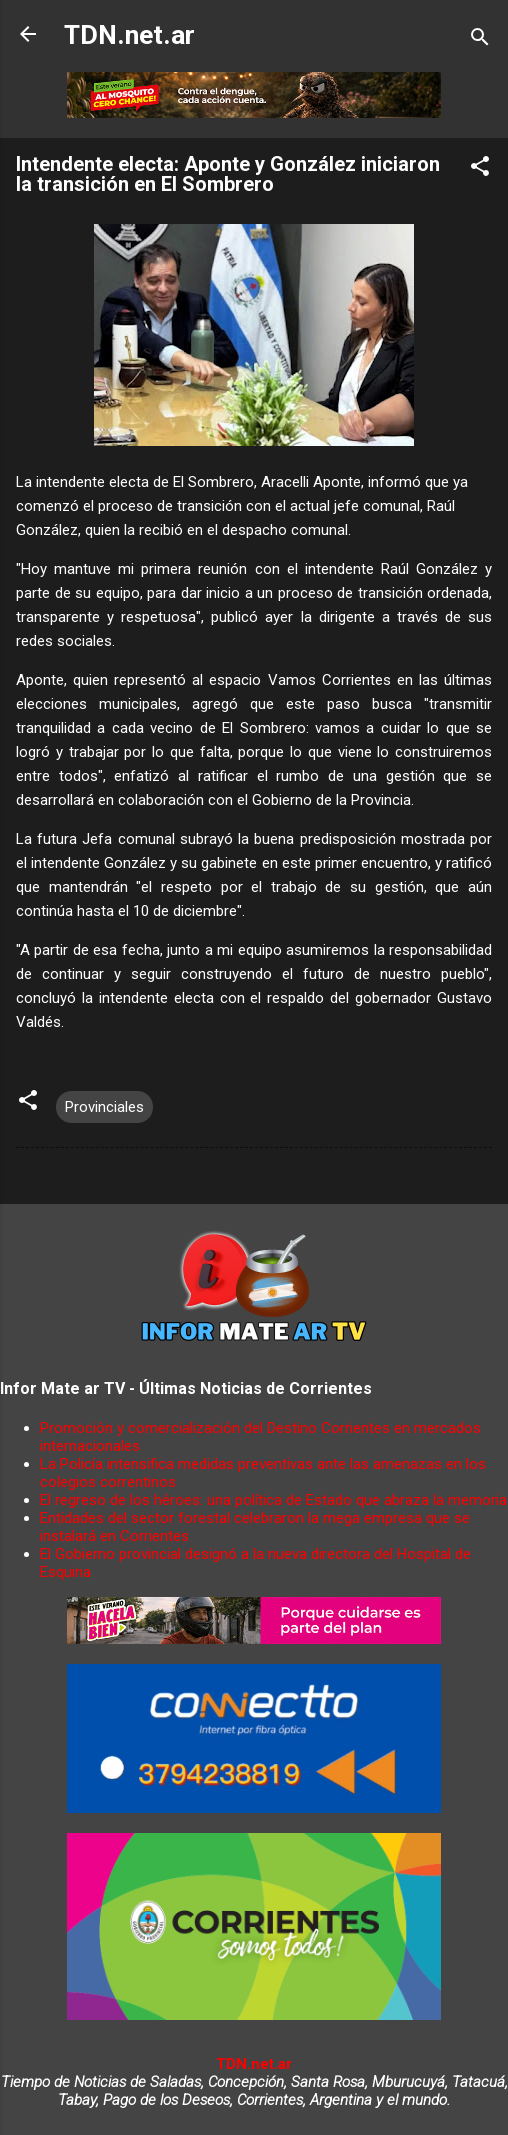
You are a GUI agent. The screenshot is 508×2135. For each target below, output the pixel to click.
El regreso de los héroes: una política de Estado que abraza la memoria (273, 1500)
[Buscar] (480, 40)
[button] (480, 169)
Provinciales (104, 1107)
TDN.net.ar (129, 35)
